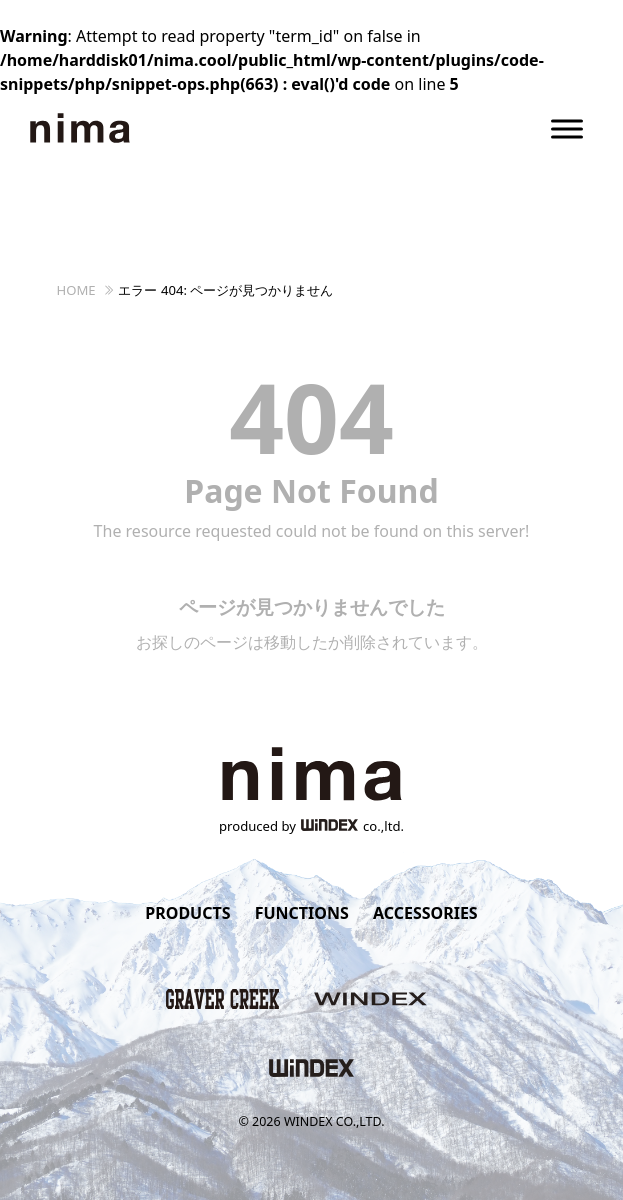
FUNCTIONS (302, 913)
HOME (76, 290)
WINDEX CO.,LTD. (334, 1121)
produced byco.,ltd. (311, 826)
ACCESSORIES (425, 913)
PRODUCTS (187, 913)
